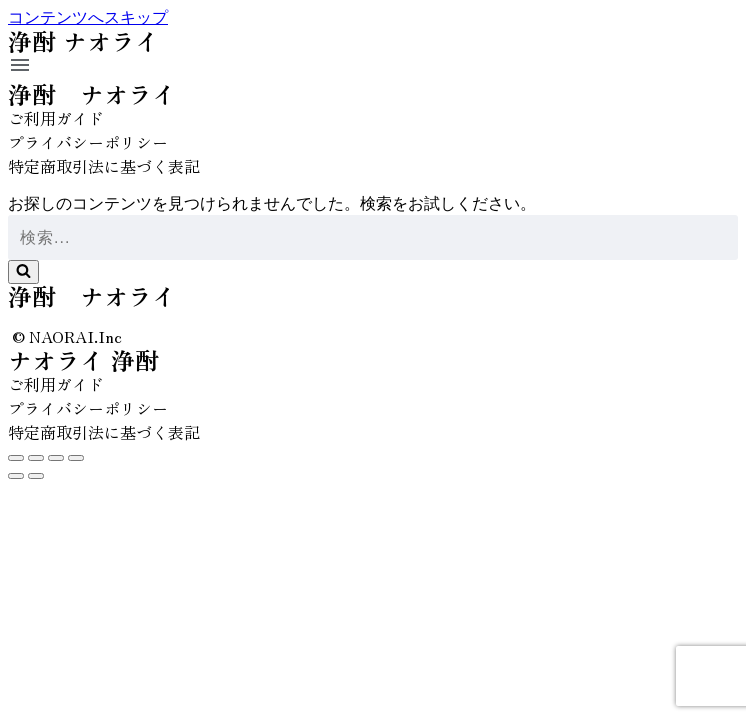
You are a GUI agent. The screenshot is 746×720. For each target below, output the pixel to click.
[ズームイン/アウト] (76, 458)
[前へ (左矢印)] (16, 476)
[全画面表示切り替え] (56, 458)
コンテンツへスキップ (88, 17)
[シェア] (36, 458)
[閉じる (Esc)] (16, 458)
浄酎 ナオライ (92, 93)
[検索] (373, 237)
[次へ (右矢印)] (36, 476)
